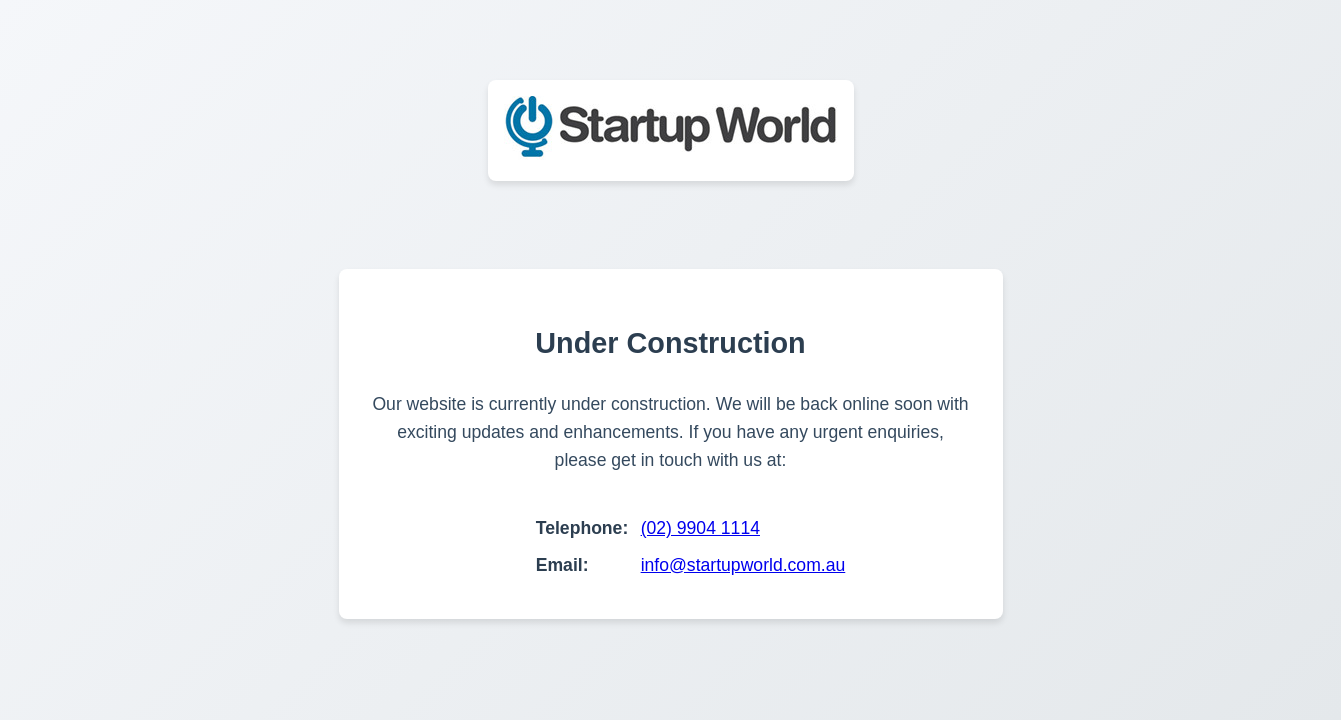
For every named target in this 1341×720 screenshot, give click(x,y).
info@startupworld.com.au (743, 565)
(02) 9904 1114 (700, 528)
